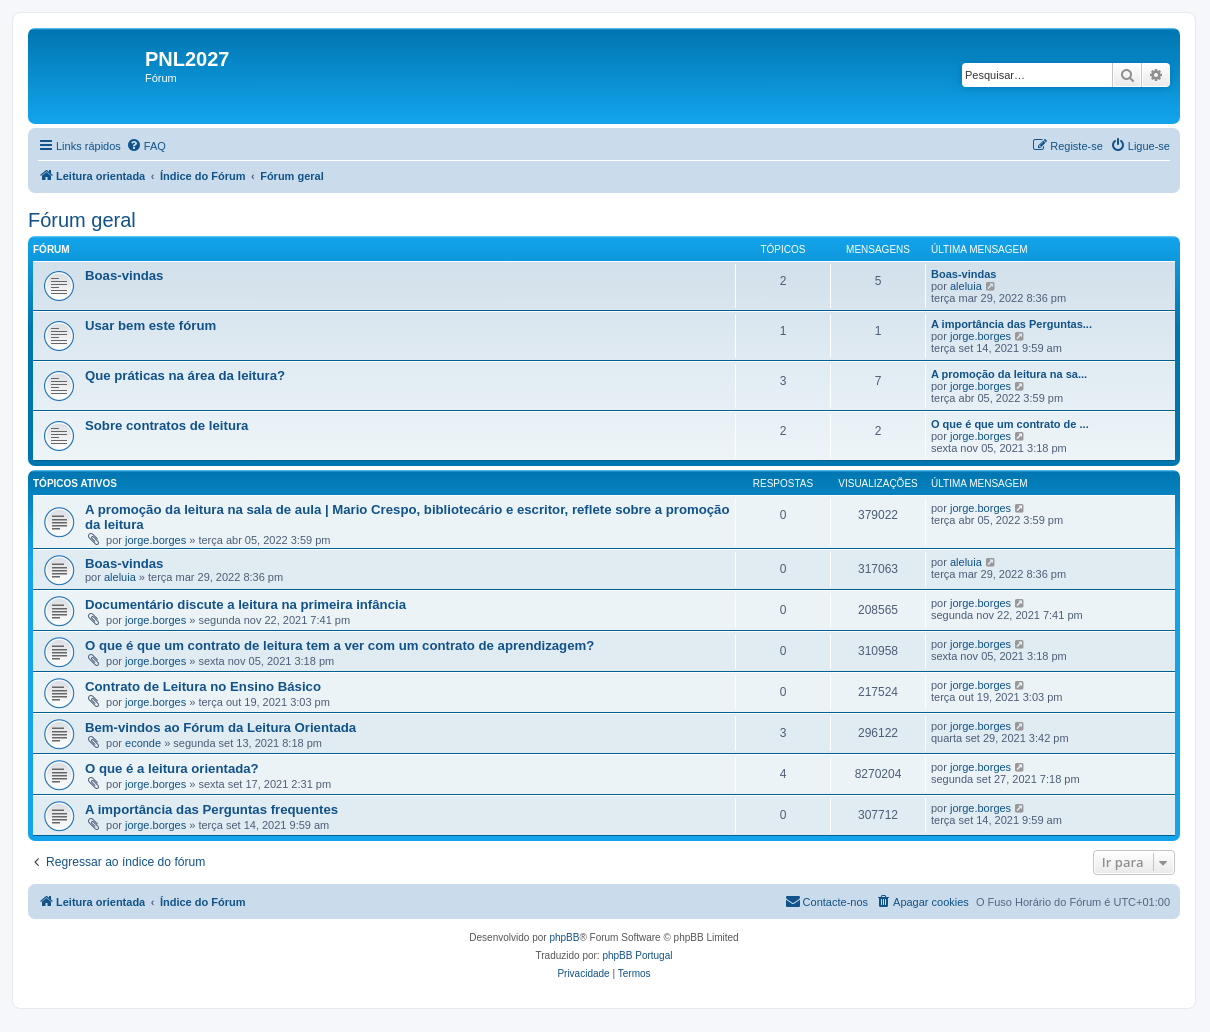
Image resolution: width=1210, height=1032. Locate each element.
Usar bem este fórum (150, 325)
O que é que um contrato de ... (1010, 424)
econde (143, 743)
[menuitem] (146, 146)
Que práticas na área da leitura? (185, 375)
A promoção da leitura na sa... (1009, 374)
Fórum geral (82, 220)
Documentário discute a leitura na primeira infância (245, 604)
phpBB (564, 937)
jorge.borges (980, 336)
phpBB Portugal (637, 955)
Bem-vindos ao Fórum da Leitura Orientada (220, 727)
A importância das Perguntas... (1011, 324)
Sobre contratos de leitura (166, 425)
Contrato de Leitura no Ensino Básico (203, 686)
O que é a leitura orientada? (172, 768)
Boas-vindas (124, 275)
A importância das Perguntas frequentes (211, 809)
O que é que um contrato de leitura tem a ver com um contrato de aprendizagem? (339, 645)
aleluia (966, 286)
